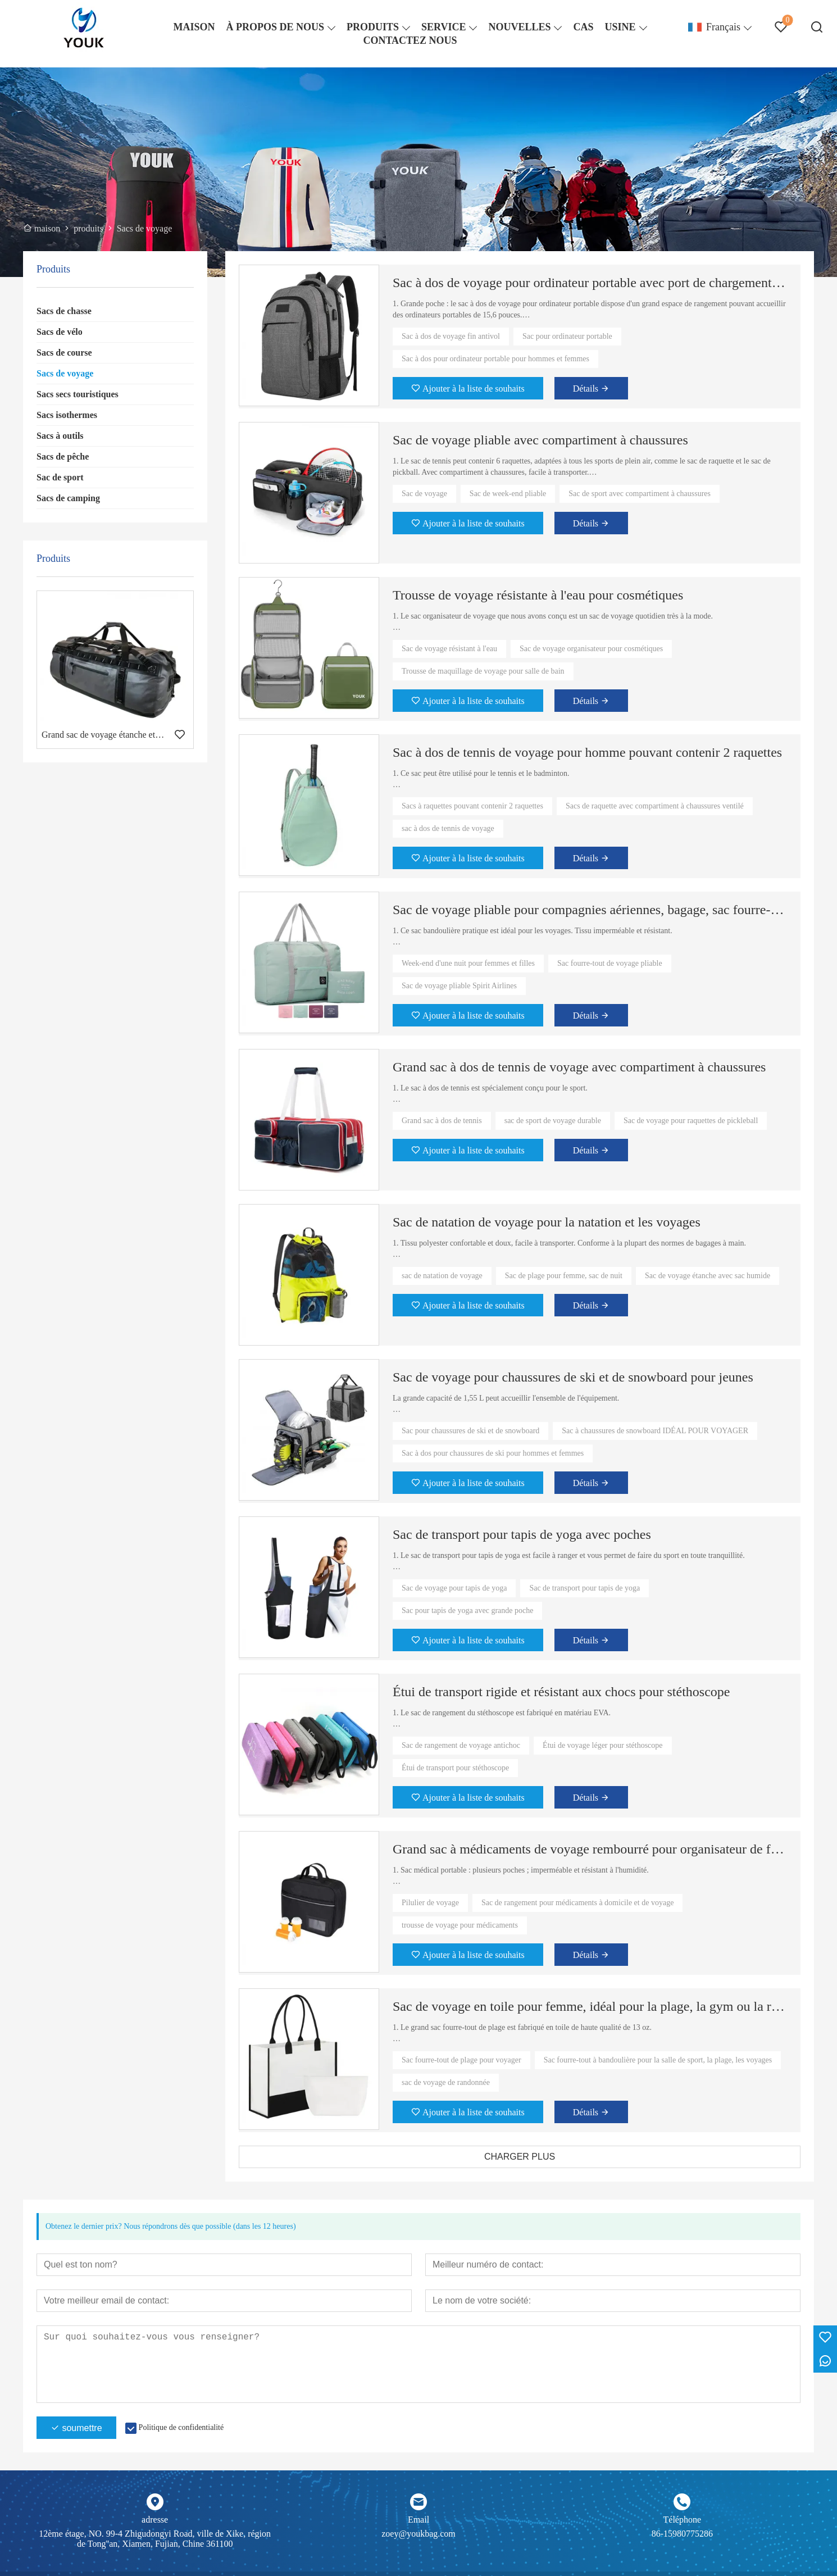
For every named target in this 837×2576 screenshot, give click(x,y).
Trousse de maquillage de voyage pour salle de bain (483, 671)
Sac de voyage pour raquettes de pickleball (691, 1120)
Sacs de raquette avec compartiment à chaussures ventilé (655, 806)
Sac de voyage (424, 493)
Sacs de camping (68, 498)
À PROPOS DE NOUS (275, 27)
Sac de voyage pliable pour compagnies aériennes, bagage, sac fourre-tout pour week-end (590, 909)
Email (418, 2519)
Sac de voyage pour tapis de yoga (454, 1588)
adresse (155, 2519)
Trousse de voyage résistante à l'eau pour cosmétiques (538, 595)
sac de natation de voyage (442, 1275)
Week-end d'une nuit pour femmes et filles (468, 963)
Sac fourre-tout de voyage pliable (609, 963)
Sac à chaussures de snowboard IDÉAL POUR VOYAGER (655, 1430)
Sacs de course (64, 352)
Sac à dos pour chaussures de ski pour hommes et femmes (493, 1453)
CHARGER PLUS (519, 2156)
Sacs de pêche (63, 456)
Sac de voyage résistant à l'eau (449, 648)
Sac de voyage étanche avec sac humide (707, 1275)
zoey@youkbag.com (418, 2533)
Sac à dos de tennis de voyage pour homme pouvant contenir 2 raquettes (587, 752)
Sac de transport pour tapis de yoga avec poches (522, 1534)
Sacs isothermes (67, 415)
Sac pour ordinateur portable (567, 336)
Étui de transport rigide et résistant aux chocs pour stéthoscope (561, 1691)
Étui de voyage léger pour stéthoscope (602, 1745)
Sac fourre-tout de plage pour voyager (461, 2060)
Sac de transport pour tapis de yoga (584, 1588)
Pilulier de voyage (430, 1902)
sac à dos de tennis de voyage (448, 828)
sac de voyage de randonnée (446, 2082)
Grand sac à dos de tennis (442, 1120)
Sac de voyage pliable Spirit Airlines (459, 986)
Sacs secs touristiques (78, 394)
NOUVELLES (519, 27)
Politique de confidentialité (181, 2427)
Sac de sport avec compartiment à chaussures (639, 493)
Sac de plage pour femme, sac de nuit (563, 1275)
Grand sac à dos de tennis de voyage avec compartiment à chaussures (579, 1067)
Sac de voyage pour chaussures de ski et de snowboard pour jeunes (573, 1377)
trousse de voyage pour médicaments (460, 1925)
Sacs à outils (60, 435)
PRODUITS (373, 27)
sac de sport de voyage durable (552, 1120)
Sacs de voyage (65, 373)
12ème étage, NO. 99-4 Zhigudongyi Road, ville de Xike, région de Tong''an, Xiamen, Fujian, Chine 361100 (155, 2538)
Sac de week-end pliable (508, 493)
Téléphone (682, 2519)
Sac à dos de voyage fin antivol (451, 336)
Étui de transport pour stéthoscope (455, 1768)
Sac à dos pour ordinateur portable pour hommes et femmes (495, 359)
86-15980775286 (682, 2533)
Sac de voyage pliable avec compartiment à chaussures (540, 440)
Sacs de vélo (60, 332)
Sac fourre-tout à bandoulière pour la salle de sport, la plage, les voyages (658, 2060)
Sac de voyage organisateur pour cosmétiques (591, 648)
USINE (619, 27)
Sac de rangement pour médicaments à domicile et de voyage (577, 1902)
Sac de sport (60, 477)
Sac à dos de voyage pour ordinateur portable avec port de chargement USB (590, 282)
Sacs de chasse (64, 311)
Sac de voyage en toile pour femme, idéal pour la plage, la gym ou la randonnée (590, 2006)
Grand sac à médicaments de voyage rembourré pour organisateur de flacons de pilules (590, 1849)
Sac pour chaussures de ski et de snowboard (470, 1430)
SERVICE (443, 27)
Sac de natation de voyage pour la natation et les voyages (546, 1222)
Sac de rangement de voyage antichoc (461, 1745)
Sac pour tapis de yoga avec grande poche (467, 1610)
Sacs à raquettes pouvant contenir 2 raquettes (472, 806)
